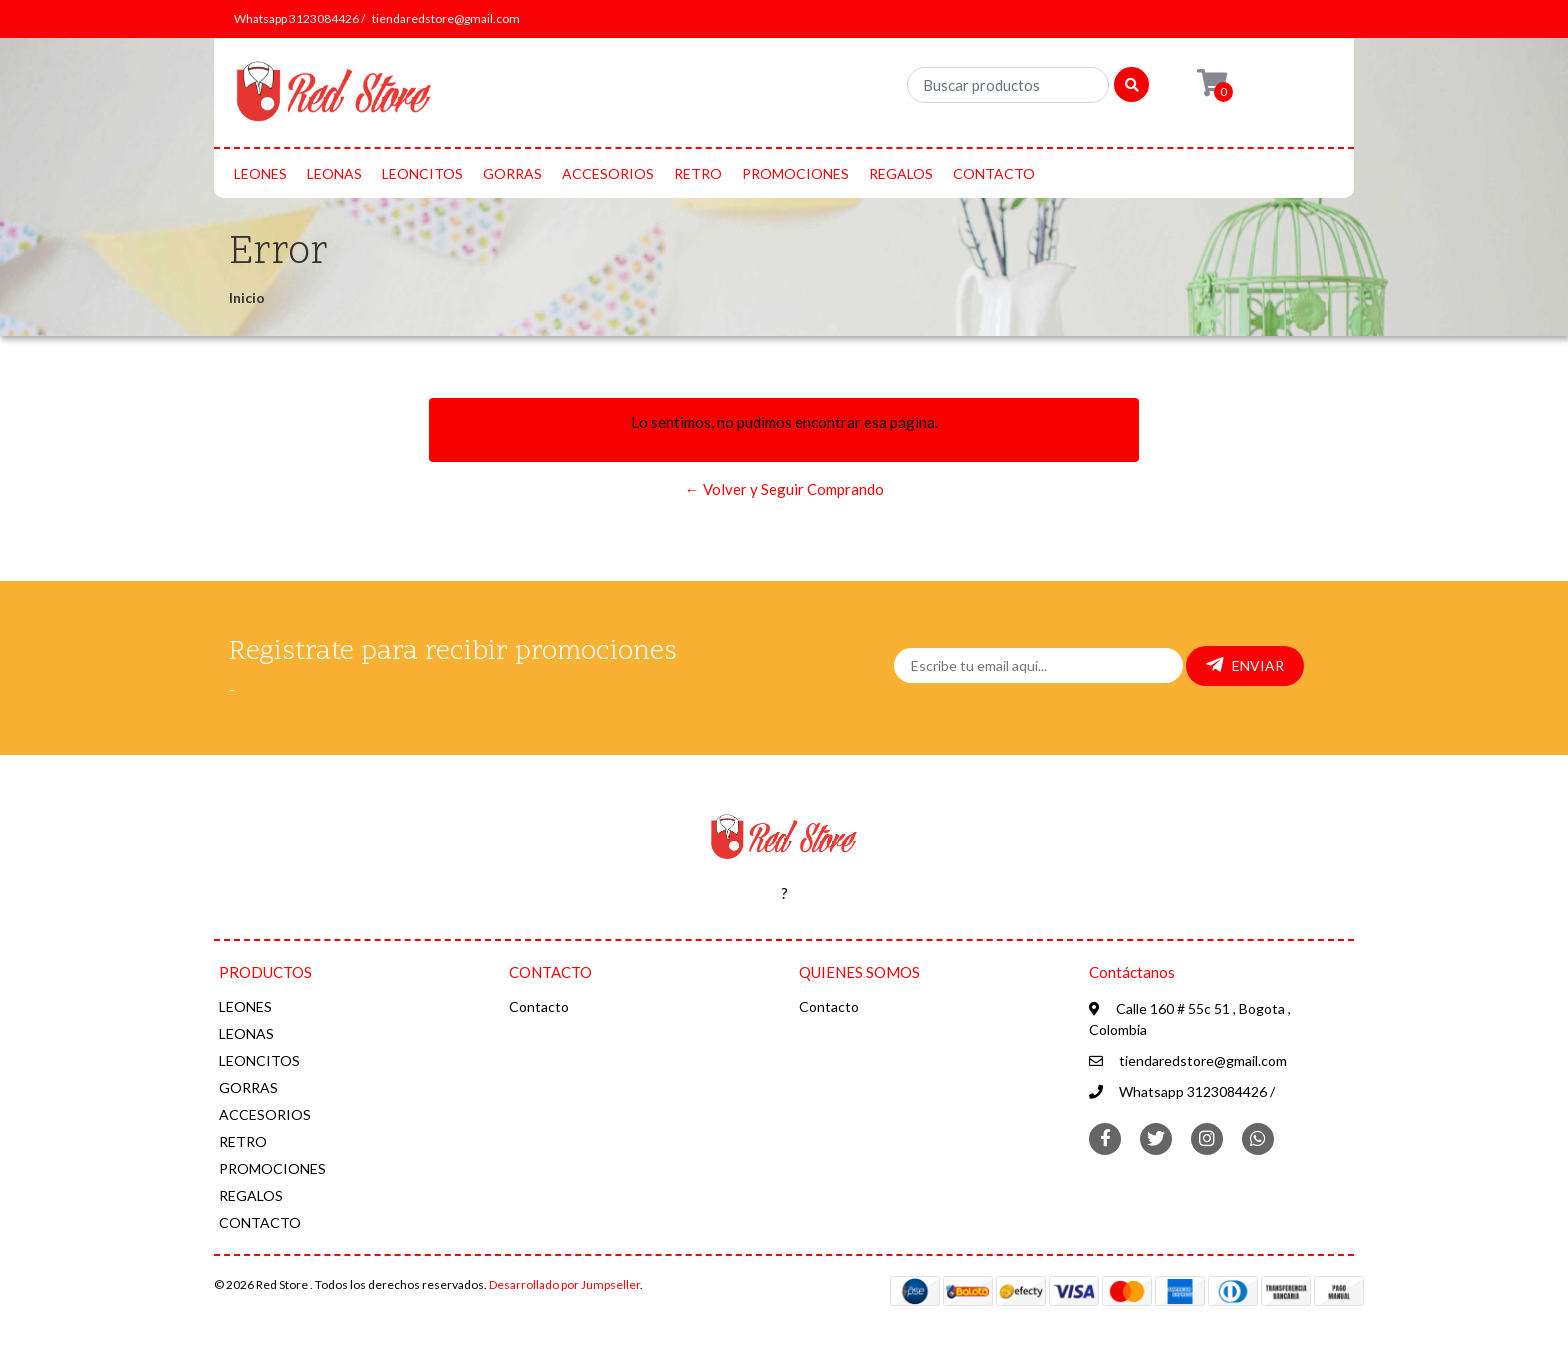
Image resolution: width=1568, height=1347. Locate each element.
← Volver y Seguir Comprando (784, 489)
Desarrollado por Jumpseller (564, 1284)
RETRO (698, 173)
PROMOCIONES (795, 173)
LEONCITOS (422, 173)
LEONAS (334, 173)
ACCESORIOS (608, 173)
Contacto (539, 1006)
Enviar (1245, 665)
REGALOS (901, 173)
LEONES (260, 173)
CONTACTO (994, 173)
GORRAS (512, 173)
